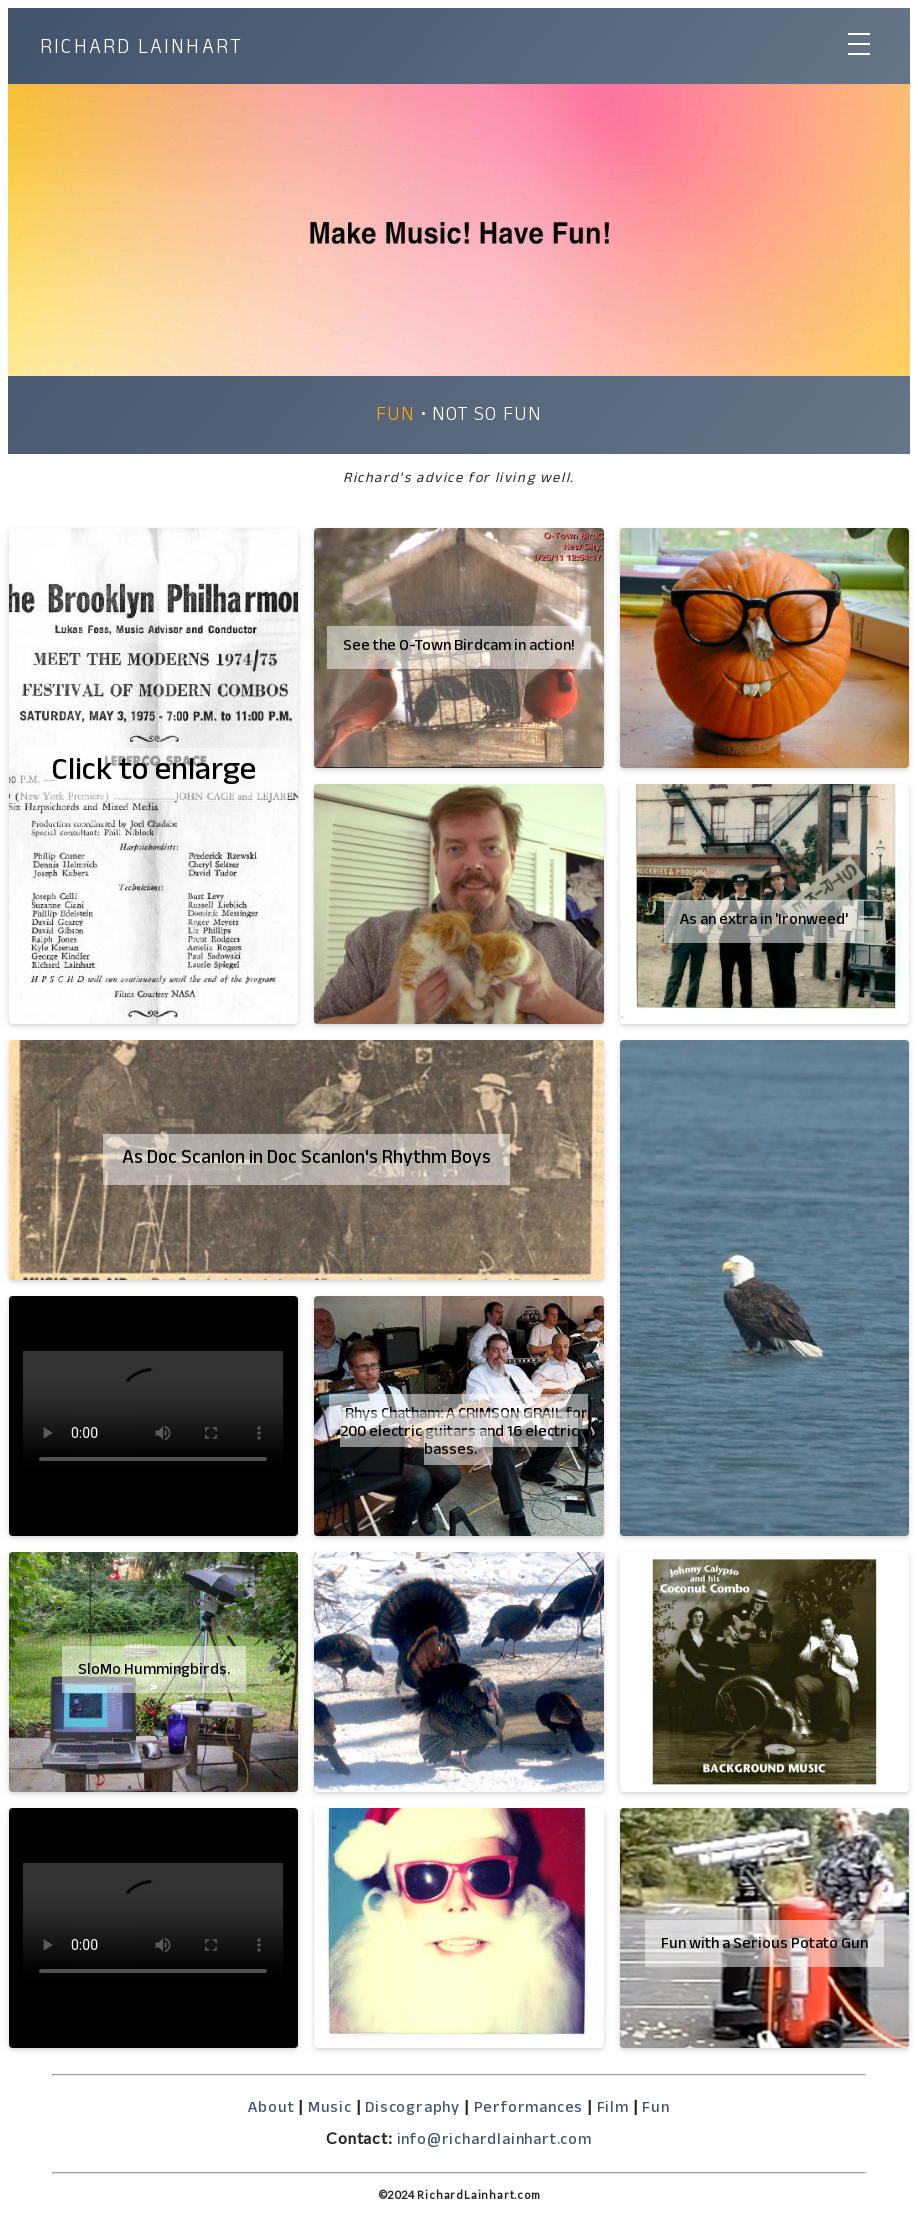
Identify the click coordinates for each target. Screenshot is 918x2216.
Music (330, 2109)
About (271, 2109)
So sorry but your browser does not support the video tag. (153, 1416)
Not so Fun (487, 417)
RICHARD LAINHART (141, 50)
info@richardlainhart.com (494, 2141)
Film (613, 2109)
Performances (529, 2109)
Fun (395, 417)
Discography (412, 2109)
